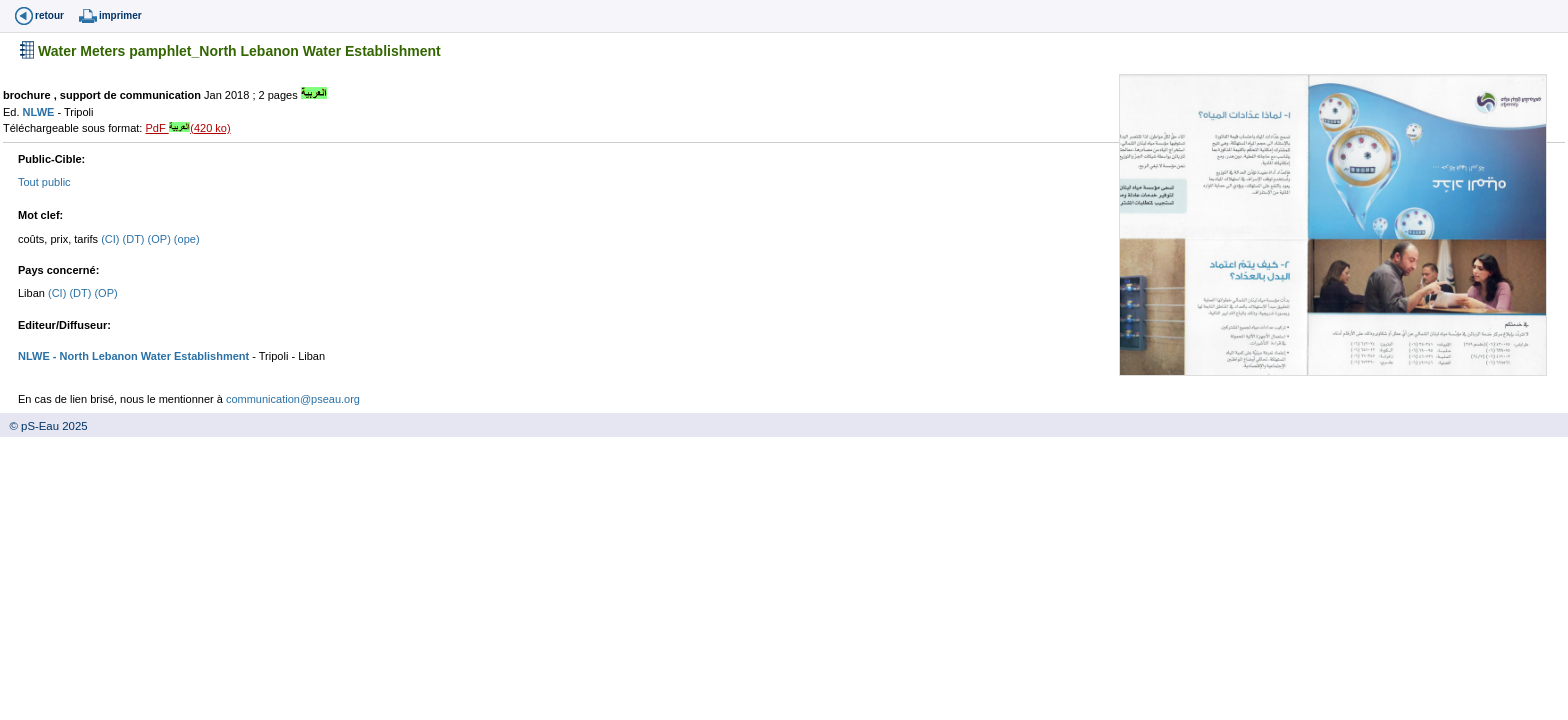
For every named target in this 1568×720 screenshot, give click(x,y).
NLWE (40, 112)
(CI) (111, 239)
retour (49, 15)
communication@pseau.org (293, 399)
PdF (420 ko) (187, 128)
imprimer (120, 15)
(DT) (135, 239)
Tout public (44, 182)
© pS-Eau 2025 (44, 426)
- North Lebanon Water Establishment (149, 356)
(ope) (187, 239)
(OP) (161, 239)
